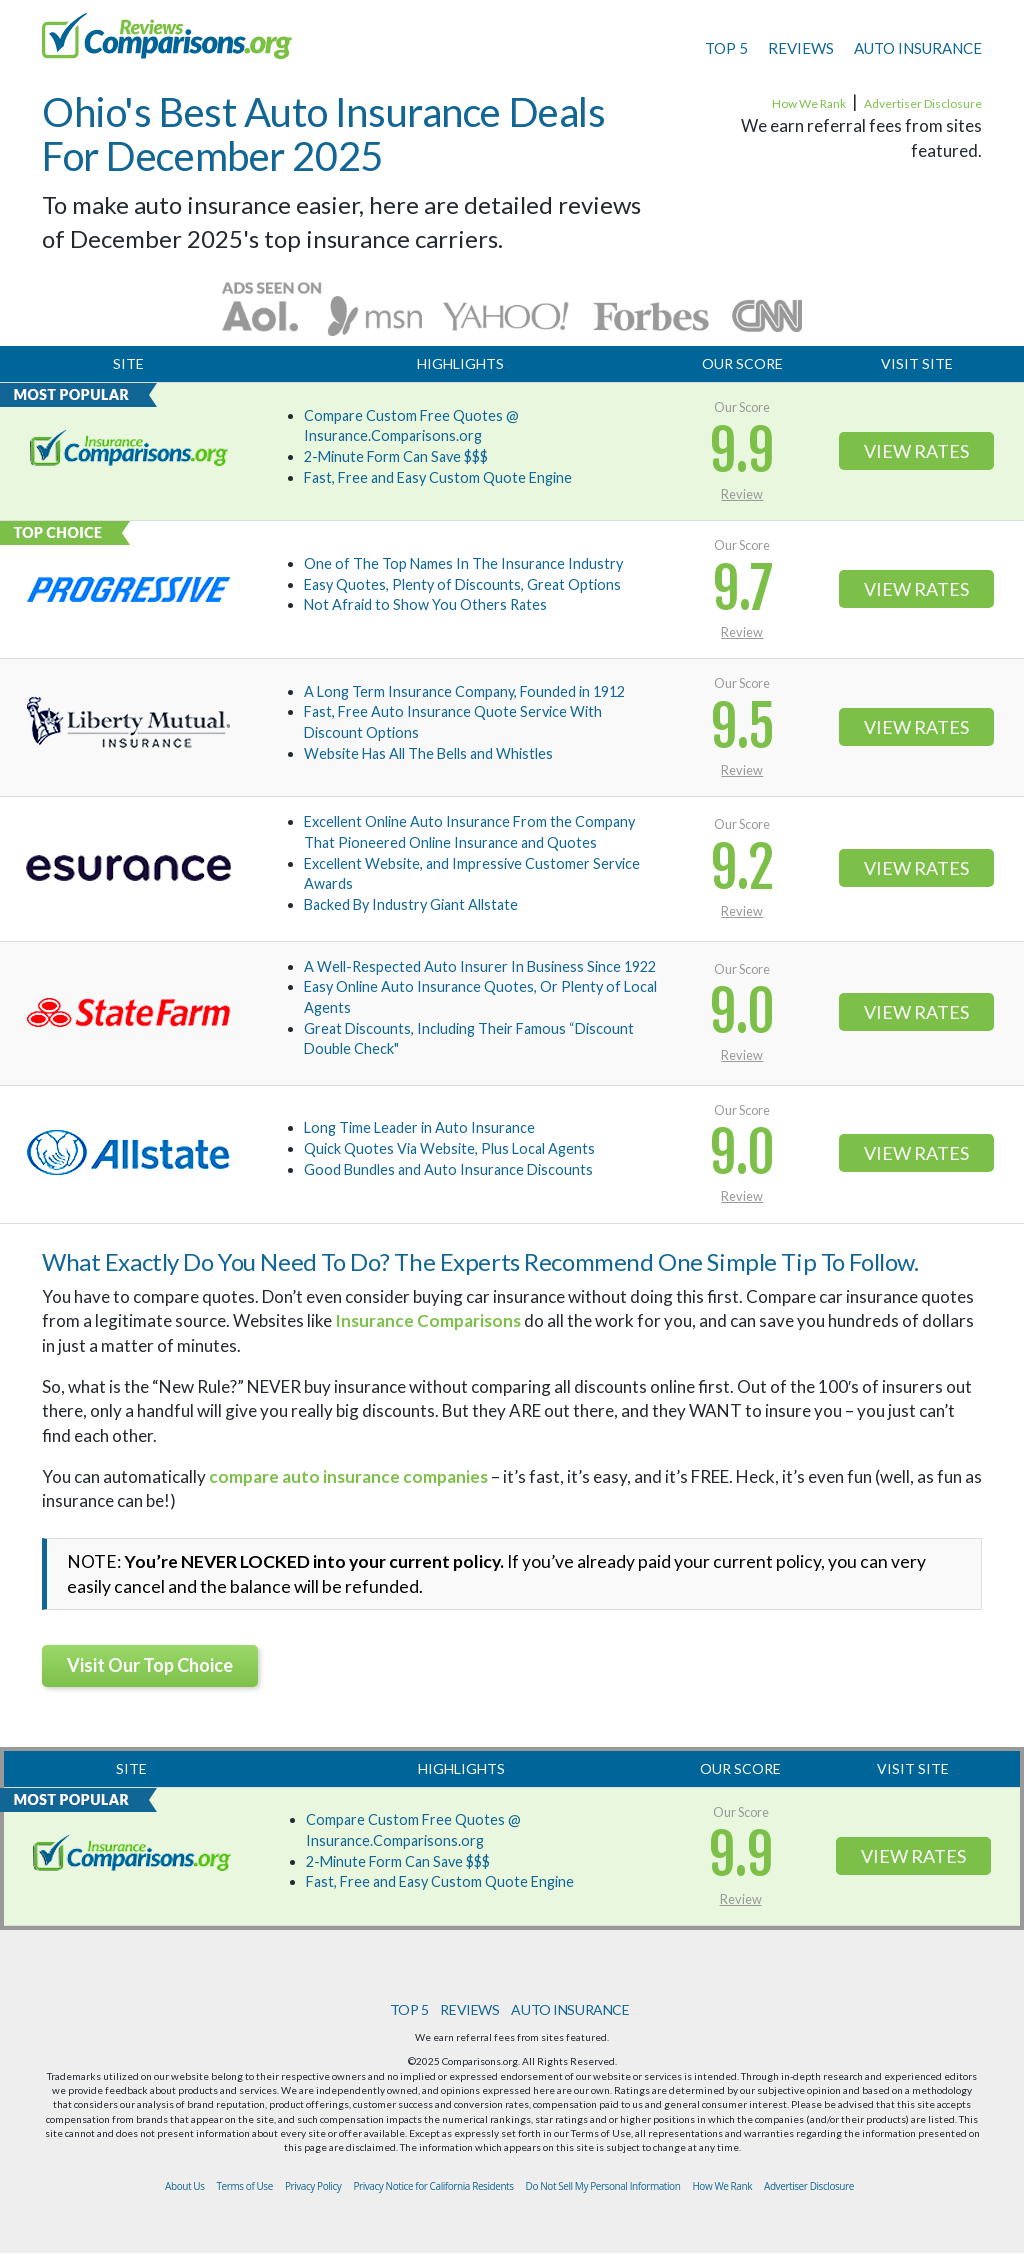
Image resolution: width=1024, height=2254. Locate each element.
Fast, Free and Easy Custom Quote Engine (438, 477)
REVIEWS (801, 48)
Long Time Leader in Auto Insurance (419, 1127)
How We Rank (809, 103)
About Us (184, 2186)
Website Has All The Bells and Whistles (428, 753)
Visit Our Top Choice (150, 1665)
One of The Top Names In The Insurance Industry (463, 563)
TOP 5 (726, 48)
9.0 (742, 1012)
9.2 (742, 868)
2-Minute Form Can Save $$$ (396, 456)
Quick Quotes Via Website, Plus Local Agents (449, 1148)
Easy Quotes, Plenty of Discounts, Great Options (462, 584)
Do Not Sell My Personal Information (603, 2186)
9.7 (742, 589)
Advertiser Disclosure (923, 103)
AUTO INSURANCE (918, 48)
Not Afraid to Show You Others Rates (425, 604)
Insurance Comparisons (428, 1320)
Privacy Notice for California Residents (433, 2186)
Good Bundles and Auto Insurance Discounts (448, 1169)
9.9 (742, 451)
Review (742, 494)
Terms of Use (245, 2186)
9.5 (742, 727)
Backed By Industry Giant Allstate (411, 904)
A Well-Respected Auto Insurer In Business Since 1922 (480, 966)
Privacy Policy (313, 2186)
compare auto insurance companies (348, 1476)
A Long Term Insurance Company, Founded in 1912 (464, 691)
